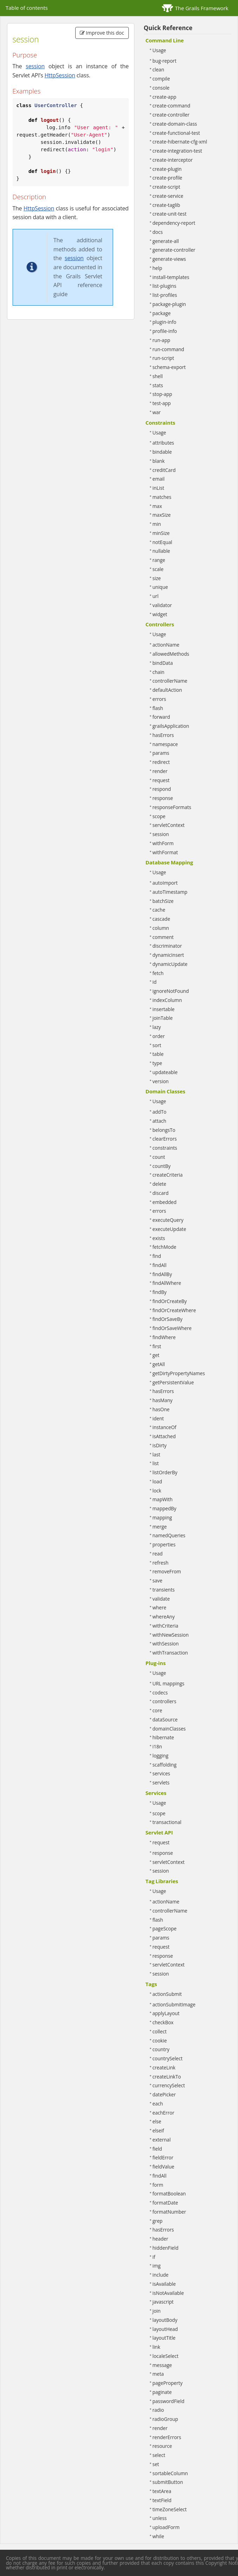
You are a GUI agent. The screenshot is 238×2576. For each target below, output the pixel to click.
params (161, 753)
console (161, 87)
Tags (151, 1983)
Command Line (165, 40)
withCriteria (165, 1625)
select (159, 2455)
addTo (160, 1111)
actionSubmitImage (174, 2004)
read (158, 1553)
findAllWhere (167, 1283)
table (158, 1054)
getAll (159, 1364)
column (161, 928)
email (159, 478)
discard (161, 1193)
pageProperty (168, 2383)
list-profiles (165, 295)
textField (162, 2500)
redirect (161, 762)
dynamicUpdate (170, 964)
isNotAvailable (168, 2293)
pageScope (165, 1928)
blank (159, 461)
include (161, 2274)
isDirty (160, 1445)
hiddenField (165, 2247)
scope (159, 816)
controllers (164, 1701)
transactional (167, 1822)
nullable (161, 551)
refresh (161, 1562)
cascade (161, 918)
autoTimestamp (170, 892)
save (157, 1580)
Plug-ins (156, 1662)
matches (162, 497)
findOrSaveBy (168, 1319)
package (162, 313)
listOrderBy (165, 1472)
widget (160, 614)
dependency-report (174, 223)
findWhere (164, 1337)
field (157, 2148)
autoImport (165, 882)
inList (158, 488)
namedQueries (169, 1535)
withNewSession (171, 1634)
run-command (168, 349)
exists (159, 1238)
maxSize (162, 514)
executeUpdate (169, 1229)
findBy (160, 1292)
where (160, 1607)
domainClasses (169, 1728)
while (158, 2536)
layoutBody (165, 2320)
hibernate (163, 1737)
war (157, 412)
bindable (162, 451)
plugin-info (164, 322)
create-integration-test (177, 150)
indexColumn (167, 1000)
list (156, 1463)
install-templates (171, 277)
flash (158, 708)
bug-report (165, 60)
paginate (162, 2392)
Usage (159, 50)
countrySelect (168, 2058)
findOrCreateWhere (174, 1310)
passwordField (168, 2401)
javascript (163, 2301)
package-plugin (169, 304)
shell (158, 376)
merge (160, 1526)
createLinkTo (167, 2076)
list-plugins (164, 286)
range (159, 560)
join (157, 2310)
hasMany (163, 1400)
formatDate (165, 2202)
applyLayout (166, 2013)
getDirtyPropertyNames (179, 1373)
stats (158, 385)
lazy (157, 1027)
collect (160, 2031)
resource (162, 2446)
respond (162, 789)
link (156, 2347)
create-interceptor (173, 159)
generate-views (169, 259)
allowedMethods (171, 653)
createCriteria (168, 1174)
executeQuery (168, 1220)
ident (158, 1418)
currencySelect (169, 2085)
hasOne (161, 1409)
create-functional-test (176, 133)
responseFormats (172, 807)
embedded (165, 1202)
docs (158, 232)
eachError (163, 2112)
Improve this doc (102, 32)
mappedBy (164, 1508)
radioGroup (165, 2419)
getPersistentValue (173, 1382)
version (161, 1081)
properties (164, 1544)
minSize (161, 533)
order (159, 1036)
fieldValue (163, 2166)
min (157, 524)
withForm (163, 843)
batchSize (163, 901)
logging (161, 1755)
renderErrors (167, 2437)
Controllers (160, 624)
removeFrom (167, 1571)
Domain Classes (166, 1091)
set (156, 2464)
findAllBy (162, 1274)
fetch (158, 973)
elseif (158, 2130)
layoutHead (165, 2329)
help (157, 268)
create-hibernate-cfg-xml (180, 141)
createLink (164, 2067)
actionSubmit (167, 1994)
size (157, 578)
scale (158, 569)
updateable (165, 1072)
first (157, 1346)
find (157, 1256)
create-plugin (167, 169)
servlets (161, 1782)
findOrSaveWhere (172, 1328)
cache (159, 909)
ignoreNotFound (171, 991)
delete (160, 1184)
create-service (168, 196)
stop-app (162, 394)
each (158, 2103)
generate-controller (174, 249)
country (161, 2049)
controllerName (170, 680)
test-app (162, 403)
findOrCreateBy (170, 1301)
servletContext (169, 825)
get (156, 1355)
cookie (160, 2040)
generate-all (166, 241)
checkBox (163, 2022)
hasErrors (163, 735)
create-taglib (166, 205)
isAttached (164, 1436)
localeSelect (165, 2356)
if (154, 2257)
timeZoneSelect (170, 2509)
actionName (166, 644)
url (156, 596)
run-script (163, 358)
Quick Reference (168, 28)
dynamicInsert (168, 955)
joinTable (163, 1018)
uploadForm (166, 2527)
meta (158, 2373)
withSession (166, 1643)
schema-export (169, 367)
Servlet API (159, 1832)
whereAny (164, 1616)
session (35, 66)
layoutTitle (164, 2337)
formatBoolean (169, 2193)
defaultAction (167, 690)
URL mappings (168, 1683)
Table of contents (27, 7)
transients (164, 1589)
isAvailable (164, 2284)
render (160, 771)
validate (161, 1598)
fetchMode (164, 1247)
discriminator (167, 945)
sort (157, 1045)
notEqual (163, 542)
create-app (164, 96)
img (157, 2265)
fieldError (163, 2157)
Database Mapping (169, 862)
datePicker (164, 2094)
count (159, 1157)
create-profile (167, 177)
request (161, 780)
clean (158, 69)
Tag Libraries (162, 1881)
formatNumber (169, 2211)
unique (160, 587)
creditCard (164, 470)
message (162, 2365)
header (160, 2238)
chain (158, 672)
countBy (162, 1166)
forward (161, 716)
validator (162, 605)
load (157, 1481)
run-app (161, 340)
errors (159, 699)
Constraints (160, 422)
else (157, 2121)
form (158, 2184)
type (157, 1063)
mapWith (163, 1499)
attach (160, 1121)
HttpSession (59, 75)
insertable (164, 1009)
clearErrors (165, 1138)
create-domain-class (175, 123)
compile (161, 78)
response (163, 798)
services (161, 1773)
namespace (165, 744)
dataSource (165, 1719)
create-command (171, 105)
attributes (163, 442)
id (155, 982)
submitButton (168, 2482)
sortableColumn (170, 2473)
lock (157, 1490)
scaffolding (165, 1764)
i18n (157, 1746)
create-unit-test (170, 213)
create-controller (171, 114)
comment (163, 937)
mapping (162, 1517)
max (157, 506)
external (162, 2139)
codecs (160, 1692)
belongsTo (164, 1130)
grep (158, 2221)
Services (156, 1792)
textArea (162, 2491)
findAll (160, 1265)
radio (158, 2410)
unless (160, 2518)
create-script (166, 186)
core (157, 1710)
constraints (165, 1147)
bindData (163, 663)
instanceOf (164, 1427)
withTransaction (170, 1652)
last (156, 1454)
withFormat (165, 852)
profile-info (165, 331)
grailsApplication (171, 726)
